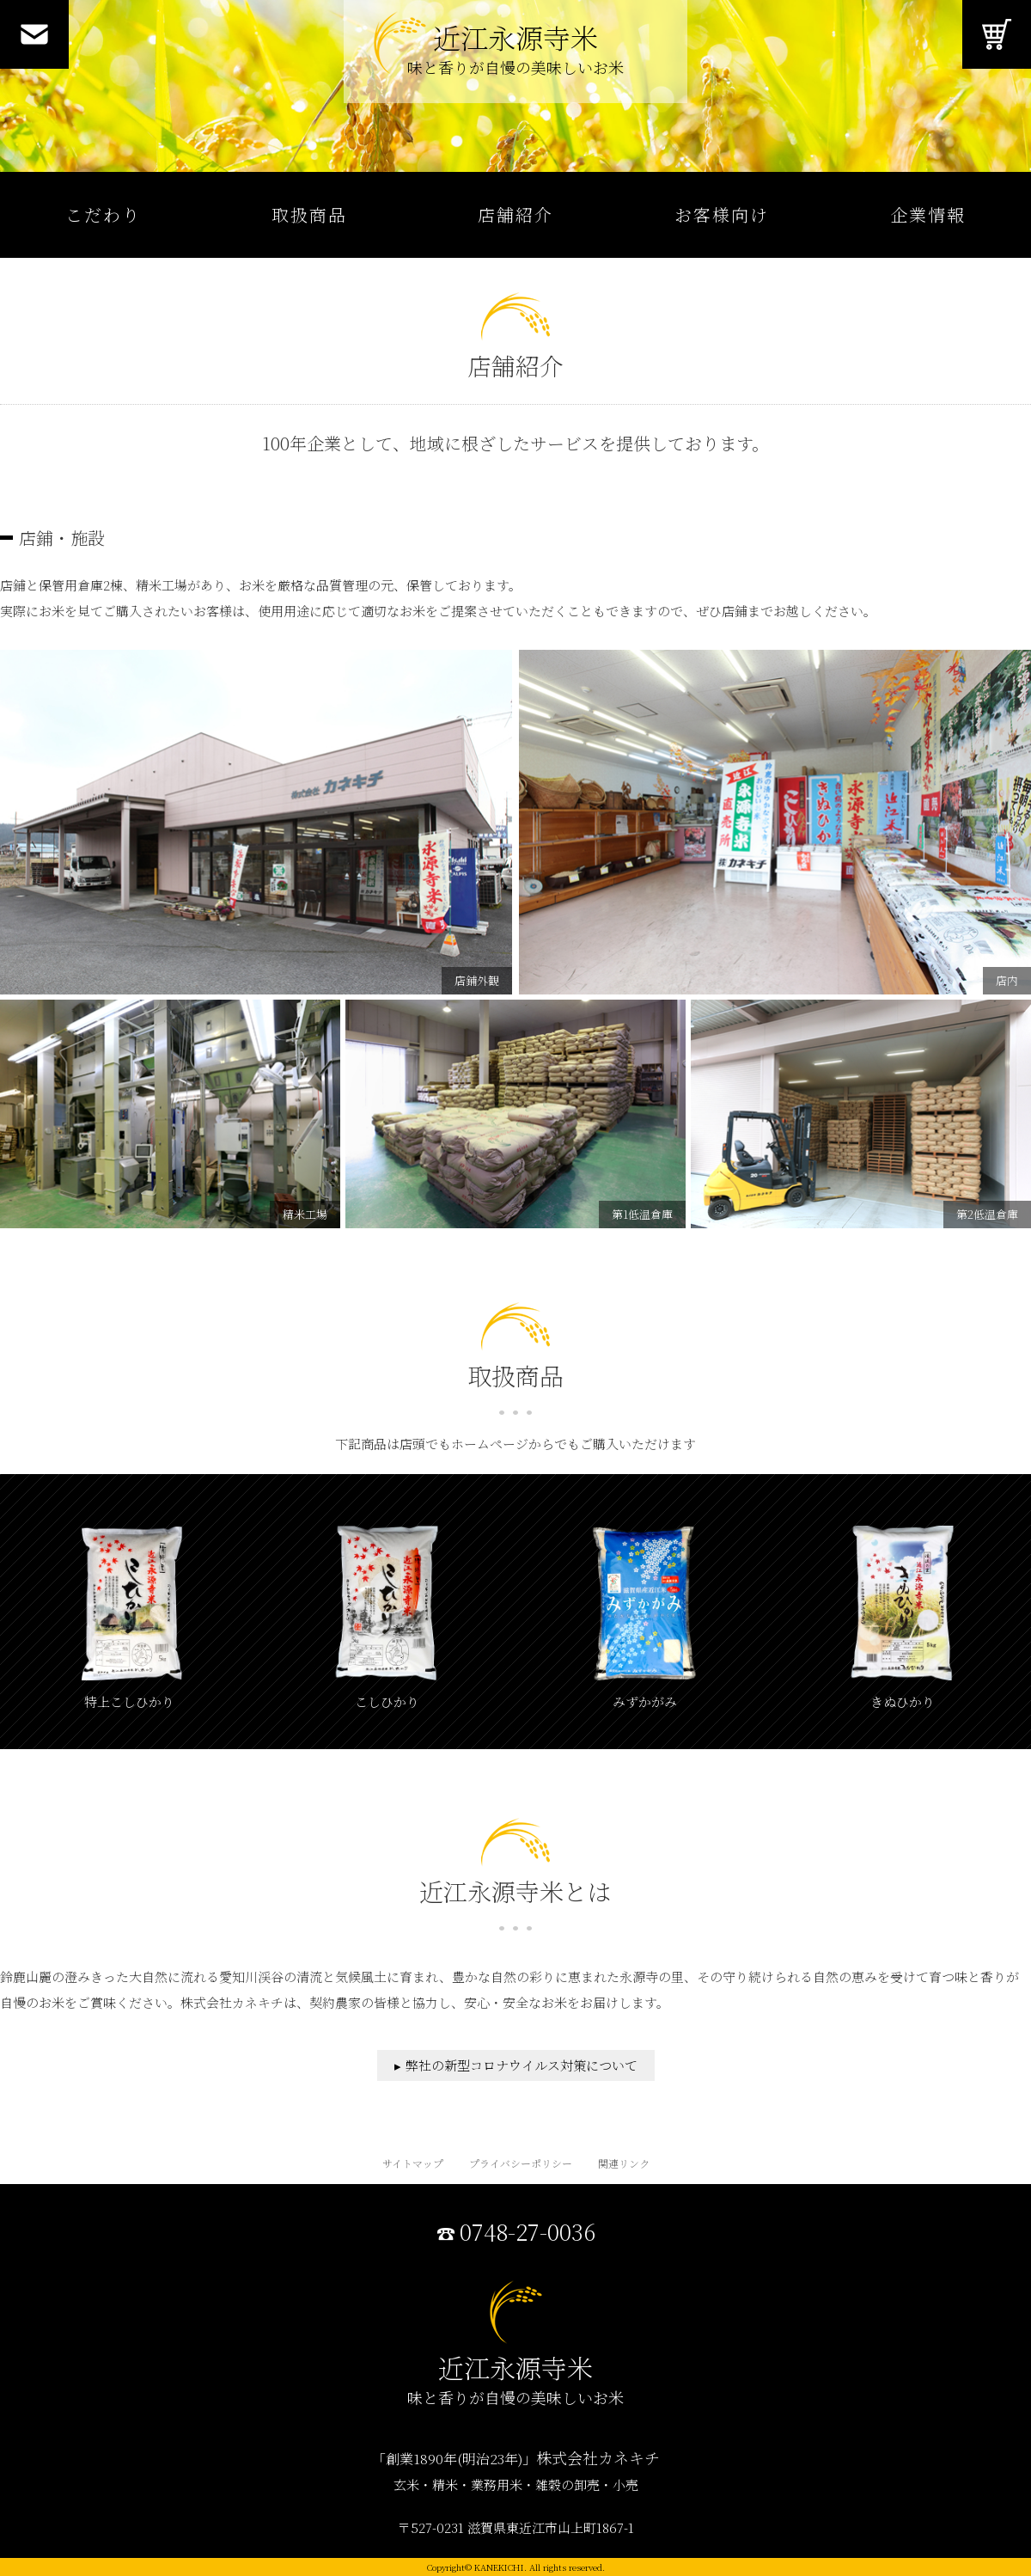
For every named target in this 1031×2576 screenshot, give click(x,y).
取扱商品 (309, 214)
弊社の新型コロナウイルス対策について (522, 2065)
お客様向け (721, 214)
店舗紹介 (515, 214)
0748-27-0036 (527, 2232)
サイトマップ (412, 2163)
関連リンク (624, 2163)
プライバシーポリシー (520, 2163)
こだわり (103, 214)
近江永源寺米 (515, 52)
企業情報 (928, 214)
